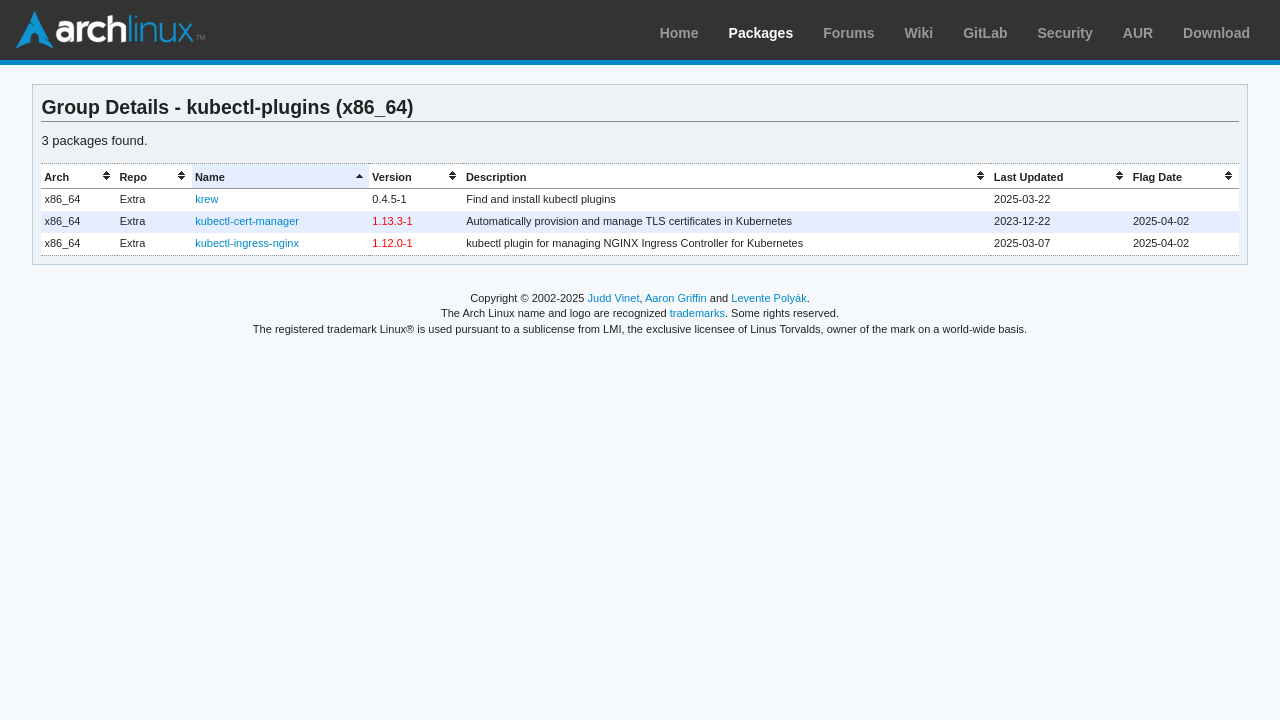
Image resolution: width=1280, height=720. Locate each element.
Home (679, 33)
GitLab (985, 33)
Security (1065, 33)
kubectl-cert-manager (247, 221)
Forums (848, 33)
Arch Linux (110, 30)
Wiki (919, 33)
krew (206, 199)
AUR (1138, 33)
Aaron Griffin (676, 298)
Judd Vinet (614, 298)
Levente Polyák (768, 298)
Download (1216, 33)
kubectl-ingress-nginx (247, 243)
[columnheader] (78, 176)
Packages (761, 33)
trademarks (697, 313)
